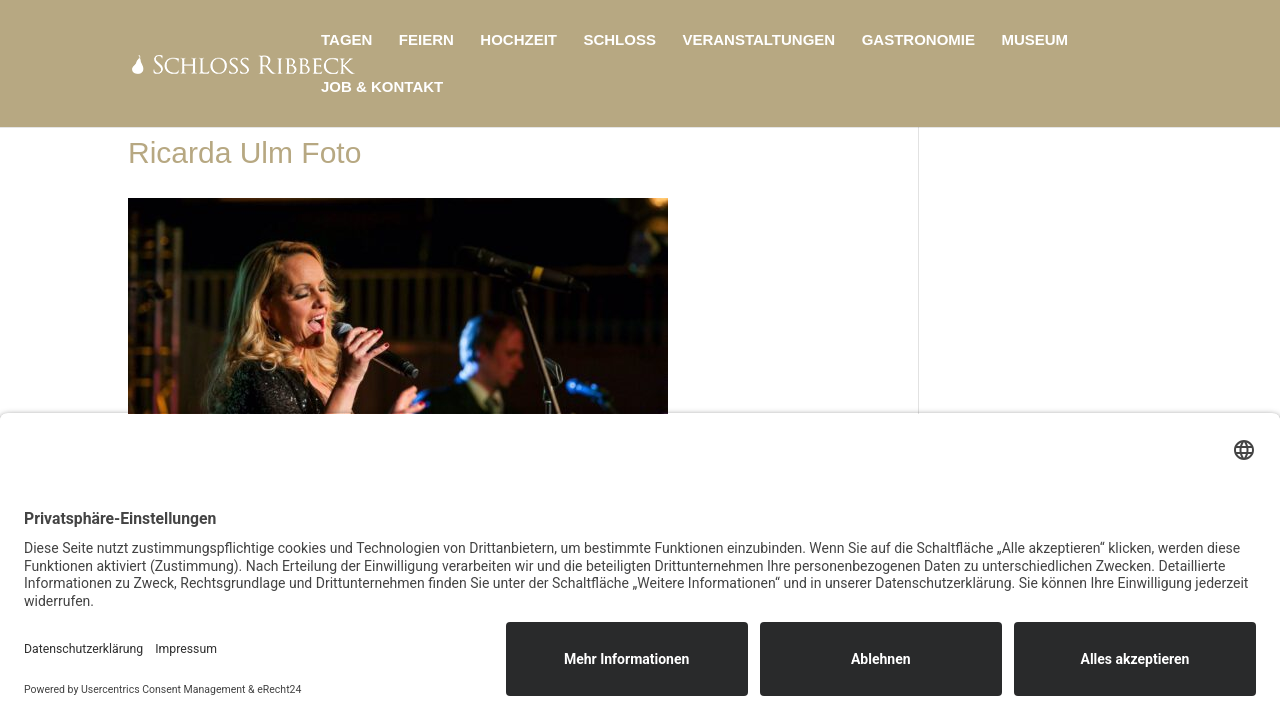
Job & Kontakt (382, 87)
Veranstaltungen (758, 40)
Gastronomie (918, 40)
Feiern (426, 40)
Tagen (346, 40)
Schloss (619, 40)
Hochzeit (518, 40)
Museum (1034, 40)
